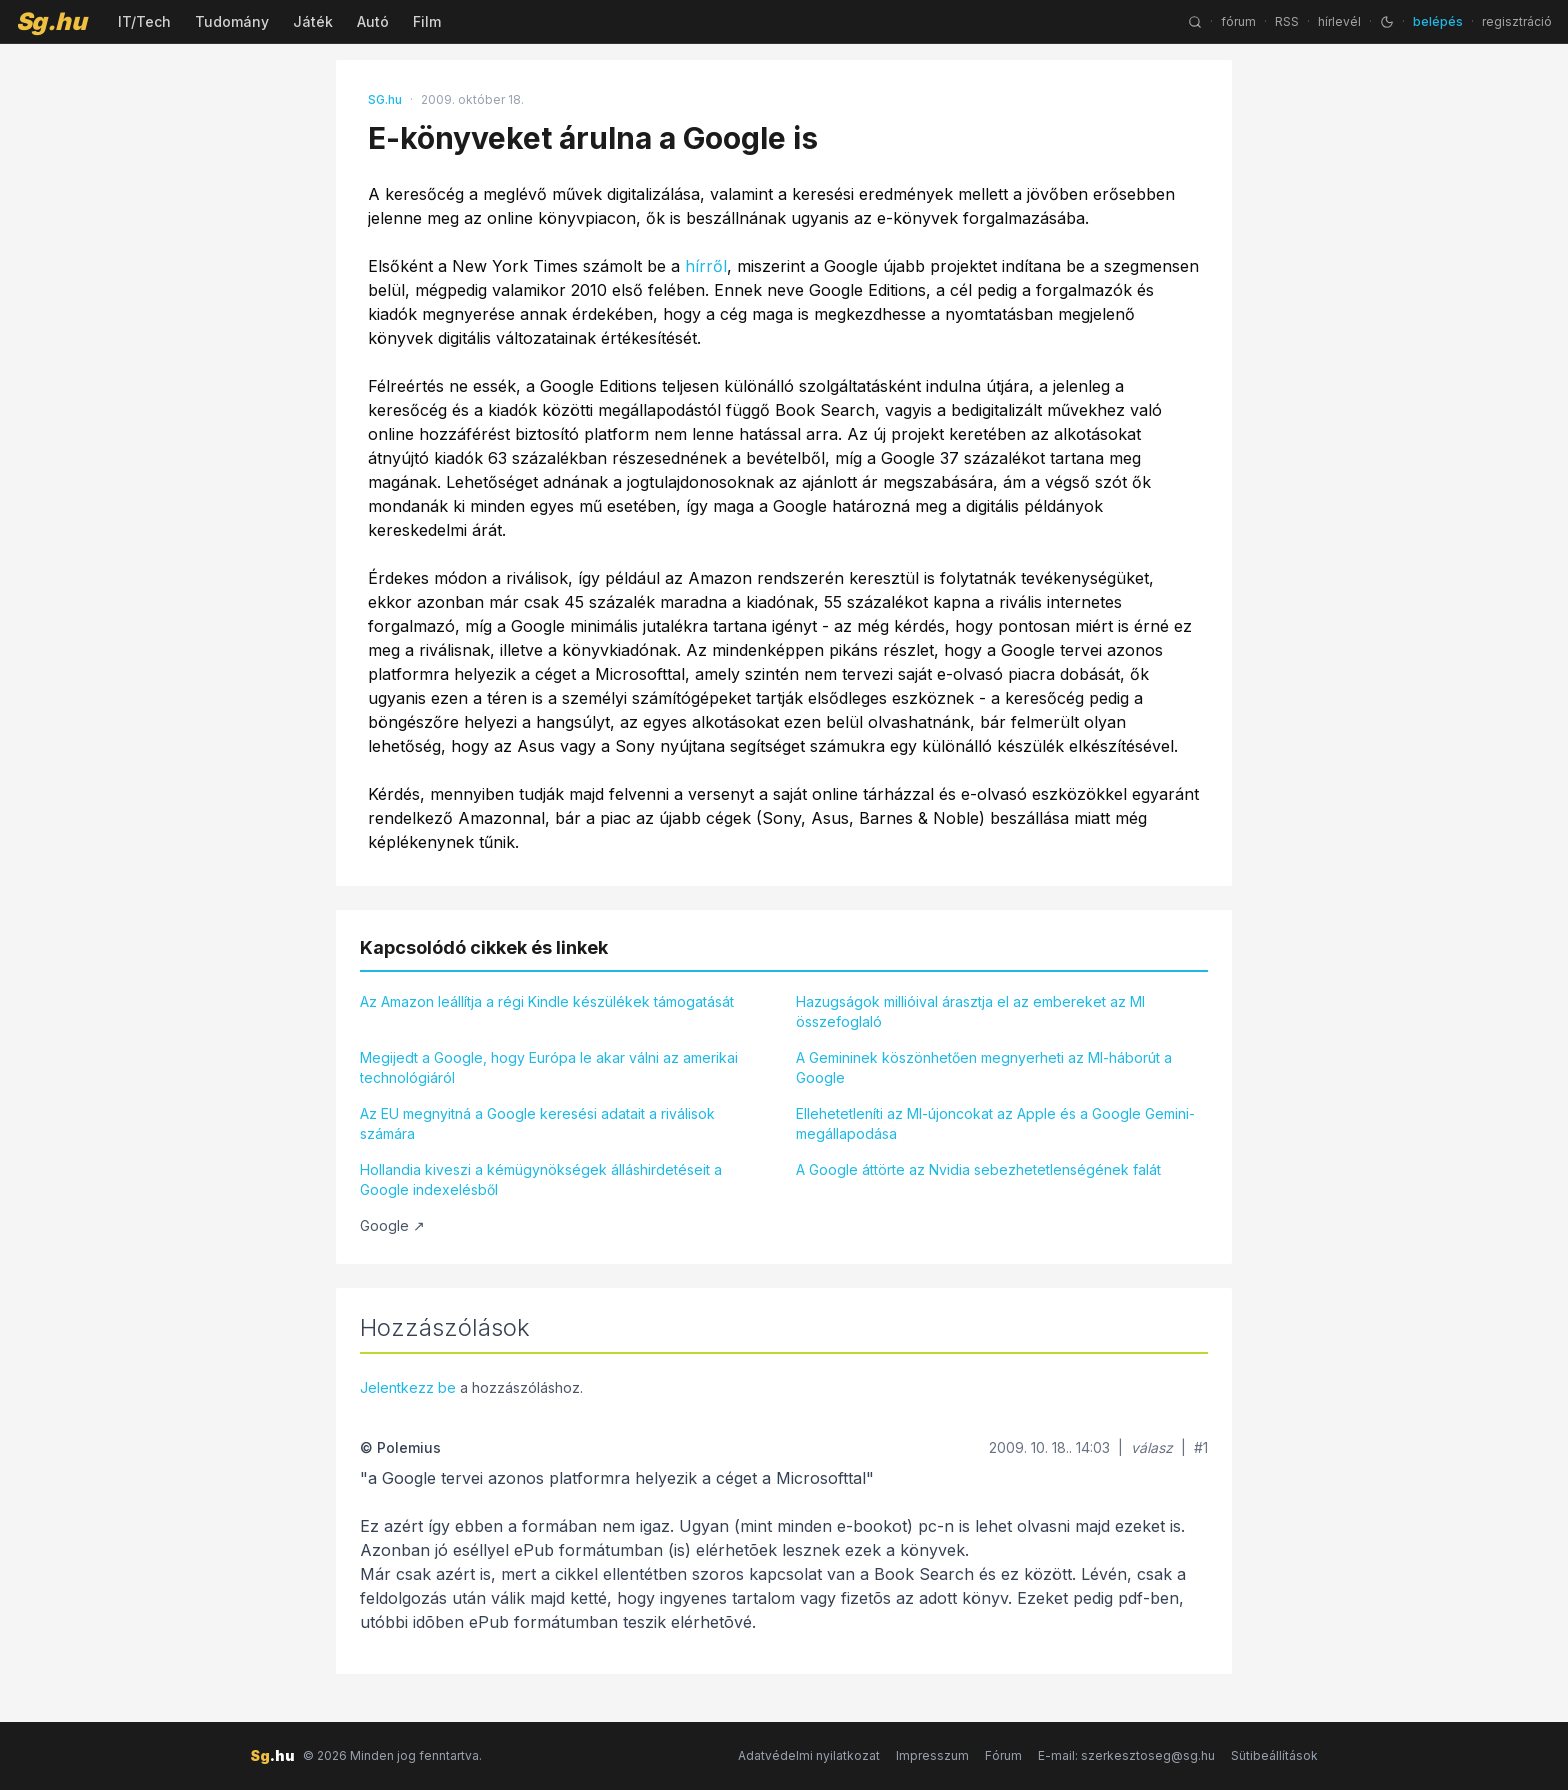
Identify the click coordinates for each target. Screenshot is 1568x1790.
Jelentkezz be (408, 1387)
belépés (1438, 21)
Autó (373, 21)
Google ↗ (392, 1225)
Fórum (1003, 1755)
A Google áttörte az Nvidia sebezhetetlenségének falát (978, 1169)
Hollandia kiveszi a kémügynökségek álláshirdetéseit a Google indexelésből (541, 1179)
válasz (1152, 1447)
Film (427, 21)
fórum (1238, 21)
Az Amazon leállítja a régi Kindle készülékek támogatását (547, 1001)
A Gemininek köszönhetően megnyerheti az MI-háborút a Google (984, 1067)
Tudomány (232, 21)
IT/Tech (144, 21)
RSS (1287, 21)
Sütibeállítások (1274, 1755)
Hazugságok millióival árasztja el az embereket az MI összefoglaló (970, 1011)
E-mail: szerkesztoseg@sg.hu (1126, 1755)
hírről (706, 266)
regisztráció (1517, 21)
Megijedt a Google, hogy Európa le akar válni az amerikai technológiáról (549, 1067)
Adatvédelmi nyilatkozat (809, 1755)
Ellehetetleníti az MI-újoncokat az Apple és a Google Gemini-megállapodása (995, 1123)
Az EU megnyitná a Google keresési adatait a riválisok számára (537, 1123)
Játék (313, 21)
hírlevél (1339, 21)
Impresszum (932, 1755)
